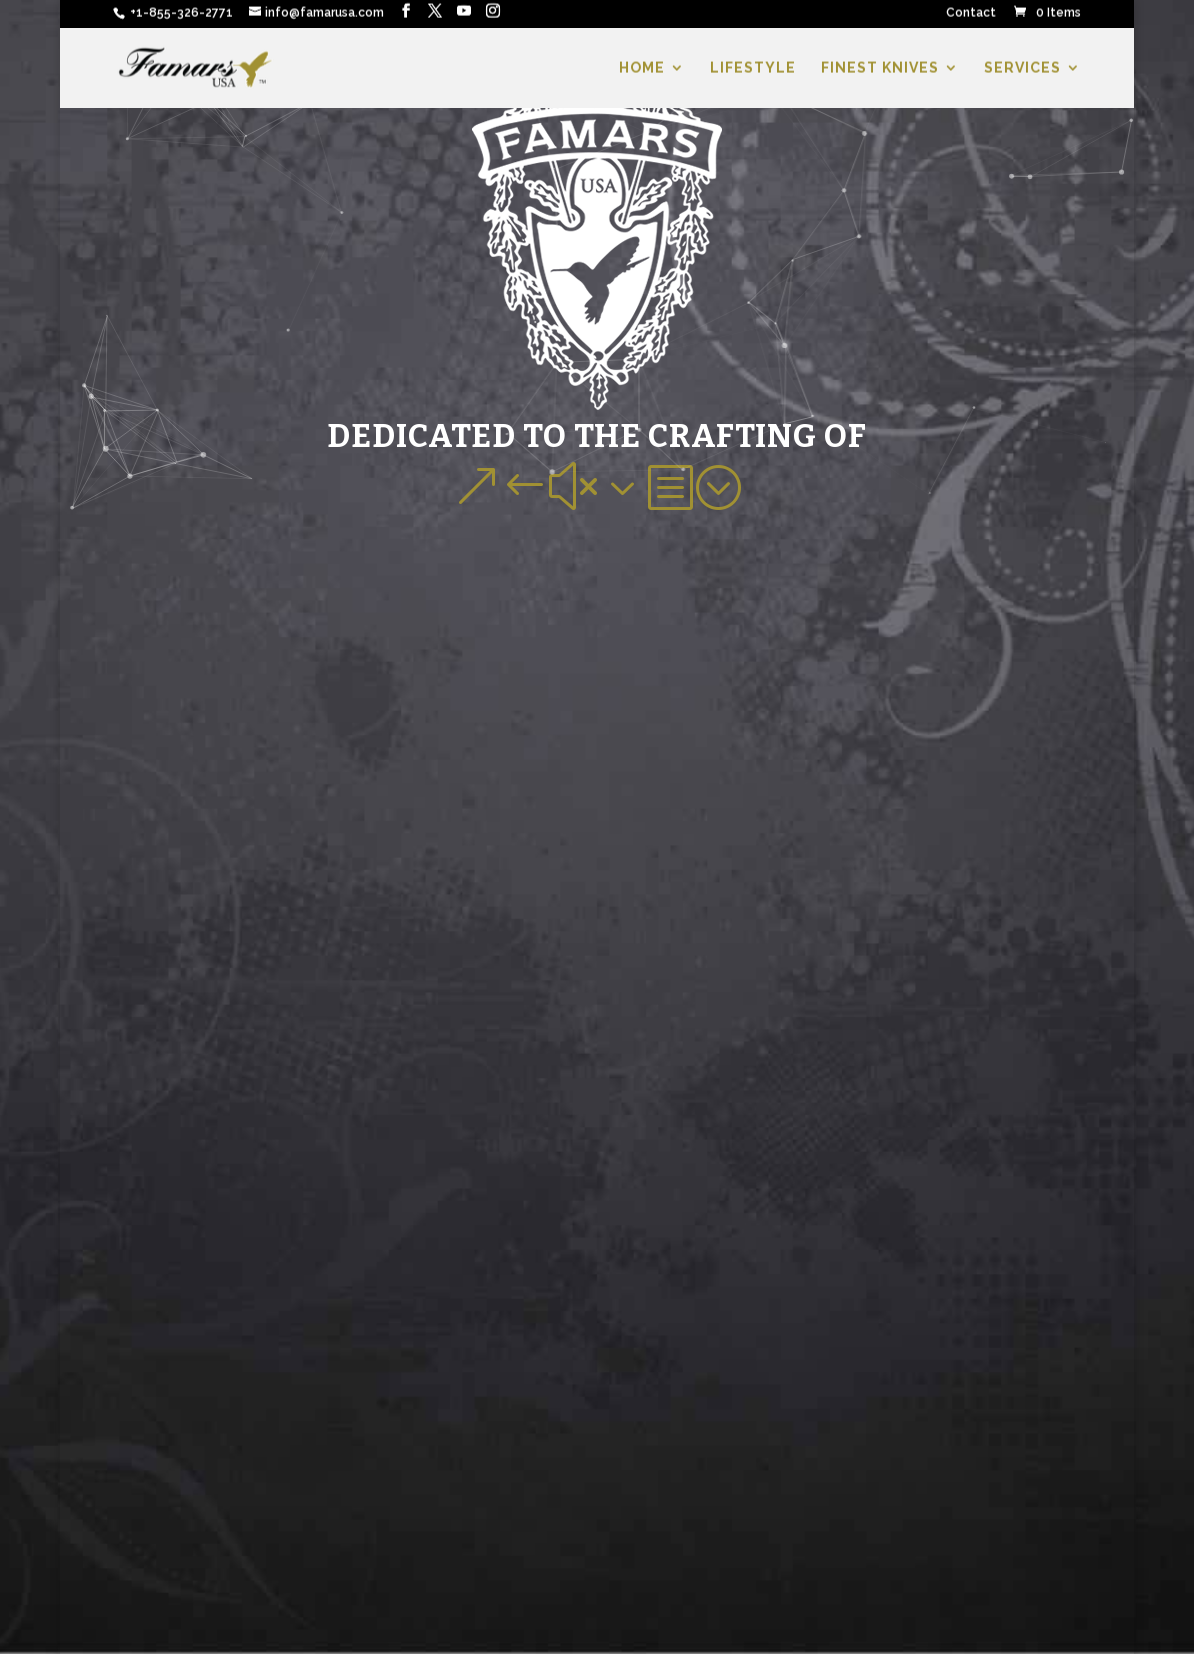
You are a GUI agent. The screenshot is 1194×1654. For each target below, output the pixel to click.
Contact (971, 15)
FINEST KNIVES (880, 70)
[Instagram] (493, 13)
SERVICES (1022, 70)
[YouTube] (464, 13)
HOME (642, 70)
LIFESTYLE (753, 70)
